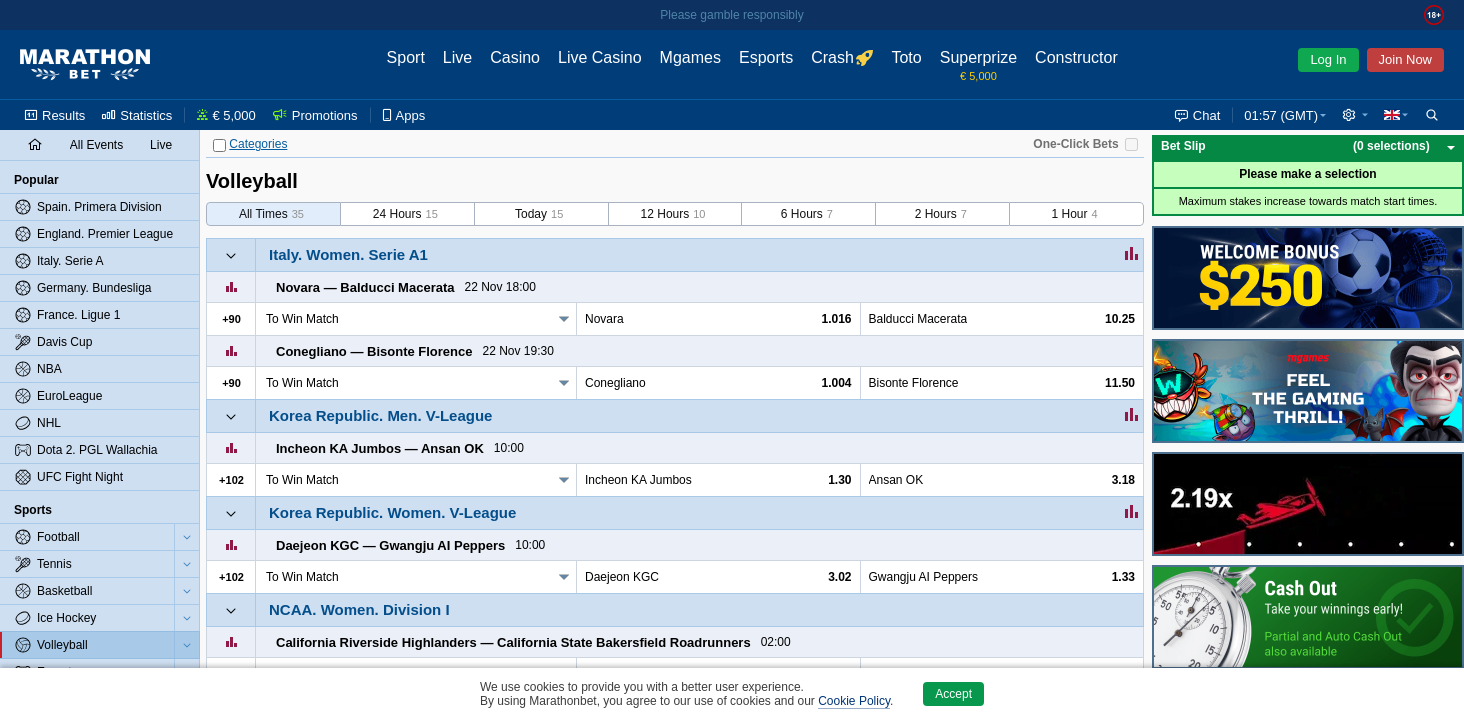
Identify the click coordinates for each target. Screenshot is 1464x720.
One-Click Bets (1075, 144)
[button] (1355, 115)
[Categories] (219, 145)
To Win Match (302, 319)
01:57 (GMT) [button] (1281, 115)
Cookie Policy (854, 701)
